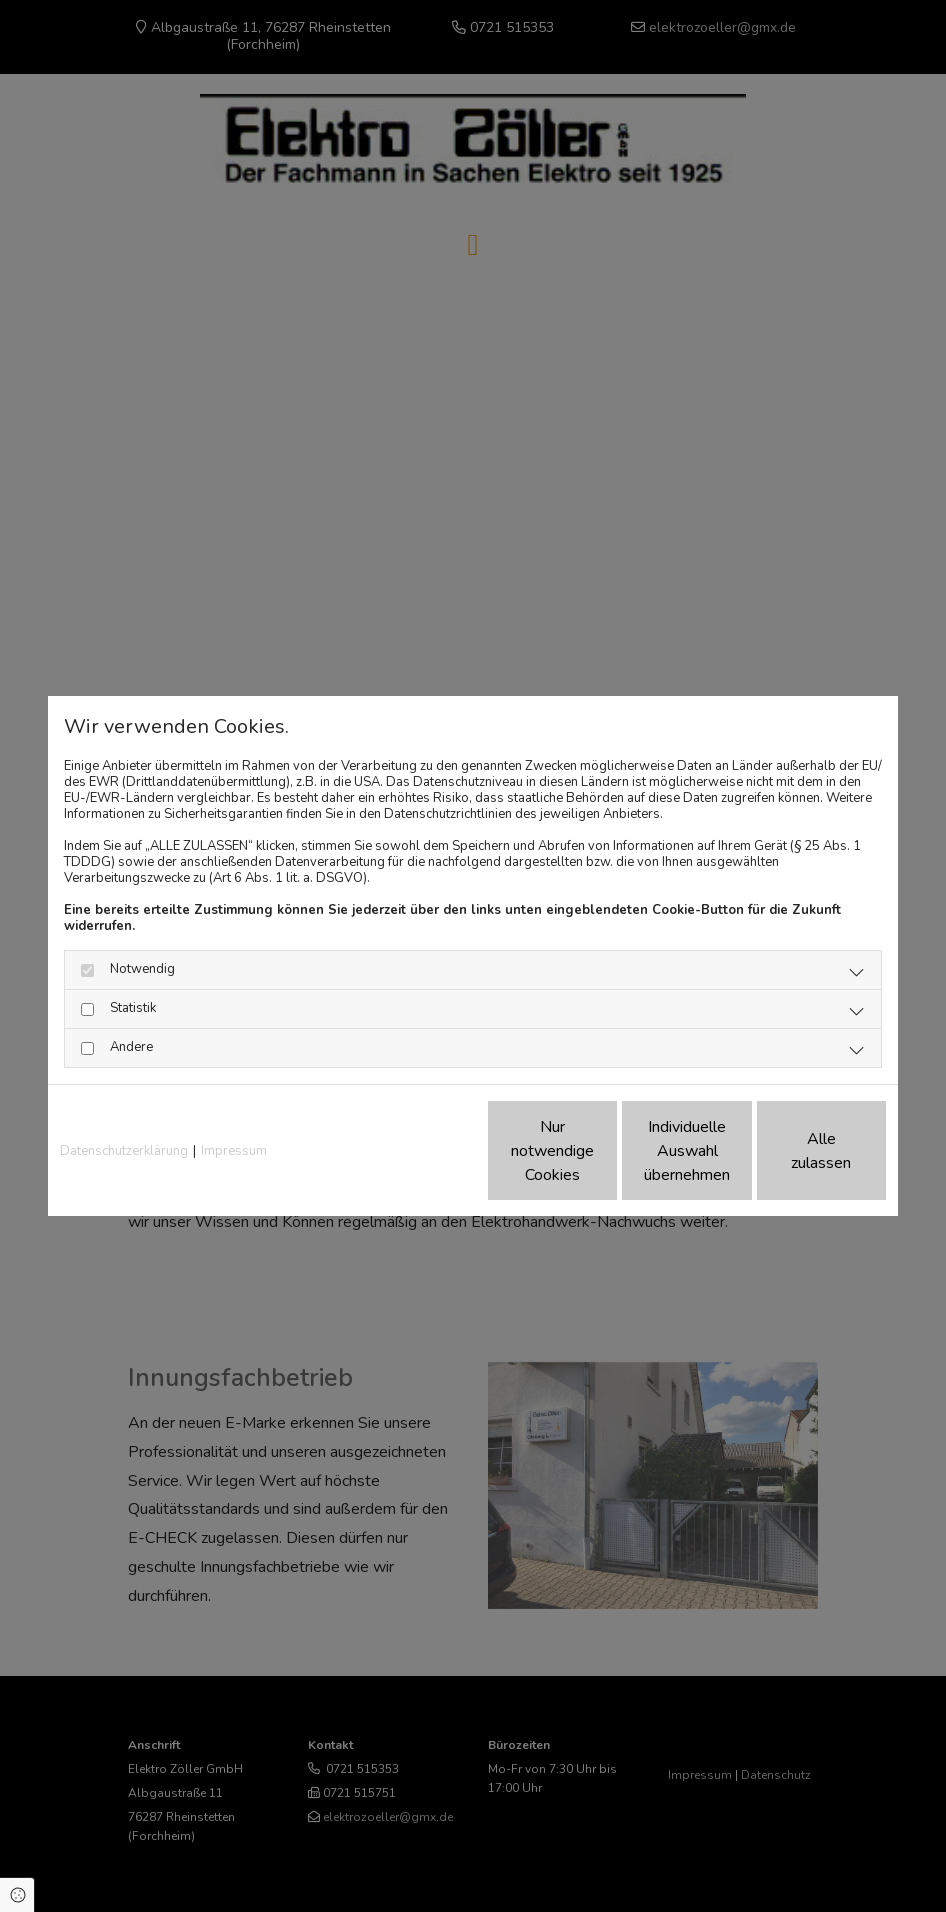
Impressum (234, 1151)
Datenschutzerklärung (124, 1151)
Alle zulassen (793, 1151)
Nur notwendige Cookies (414, 1151)
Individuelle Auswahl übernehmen (604, 1151)
